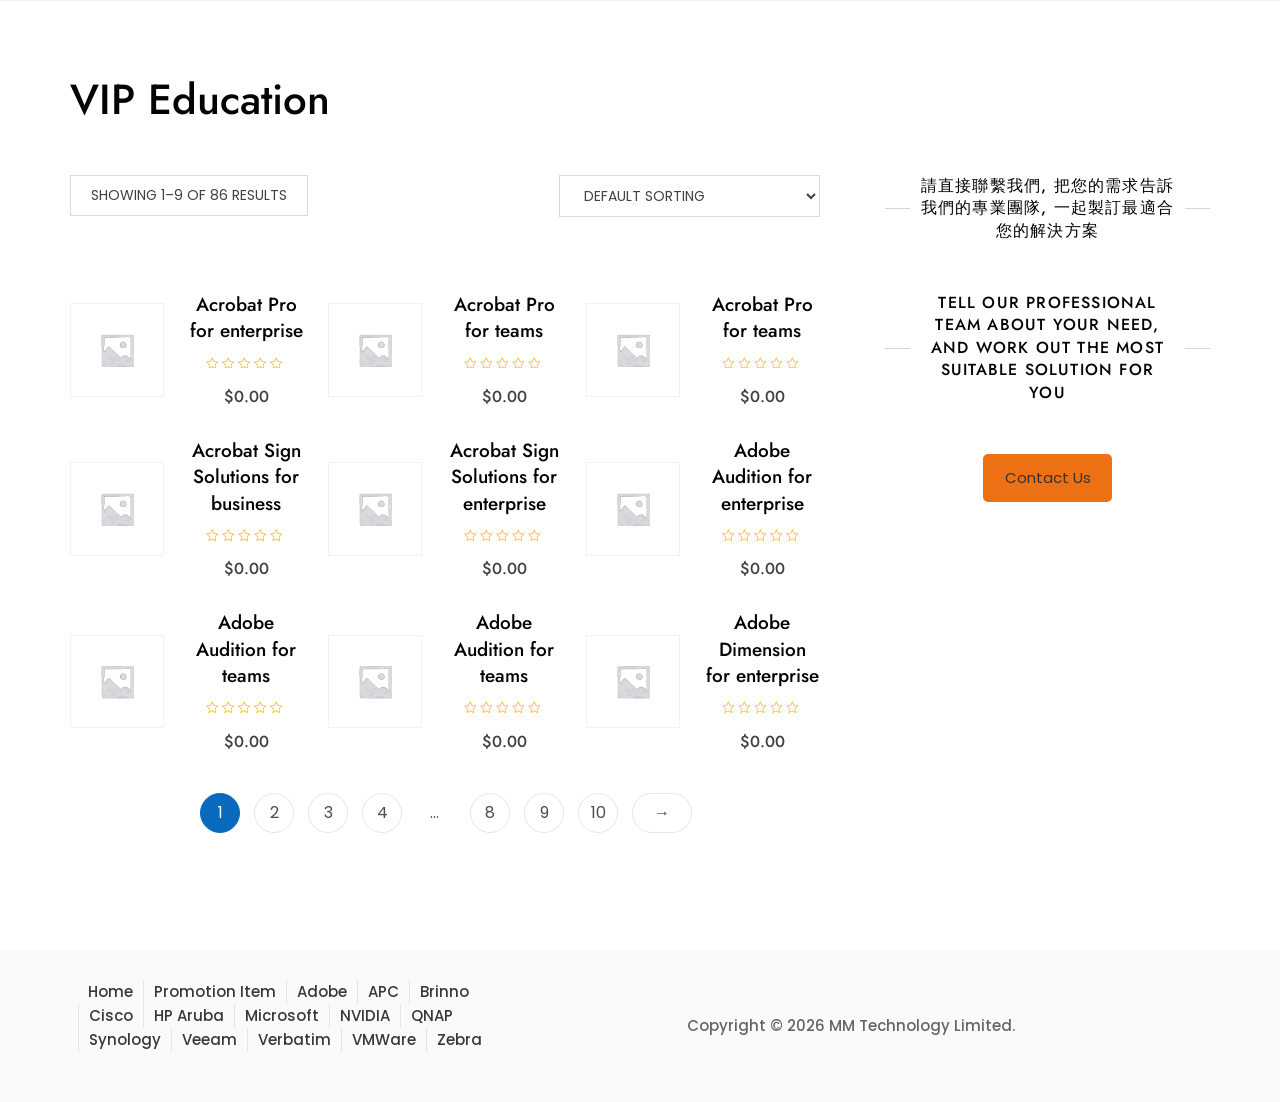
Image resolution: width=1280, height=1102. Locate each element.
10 (598, 812)
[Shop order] (689, 196)
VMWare (384, 1039)
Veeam (209, 1039)
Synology (125, 1039)
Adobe (322, 991)
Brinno (444, 991)
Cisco (111, 1015)
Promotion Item (215, 991)
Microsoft (282, 1015)
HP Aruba (189, 1015)
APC (383, 991)
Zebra (459, 1039)
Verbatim (294, 1039)
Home (110, 991)
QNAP (432, 1015)
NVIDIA (365, 1015)
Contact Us (1048, 477)
